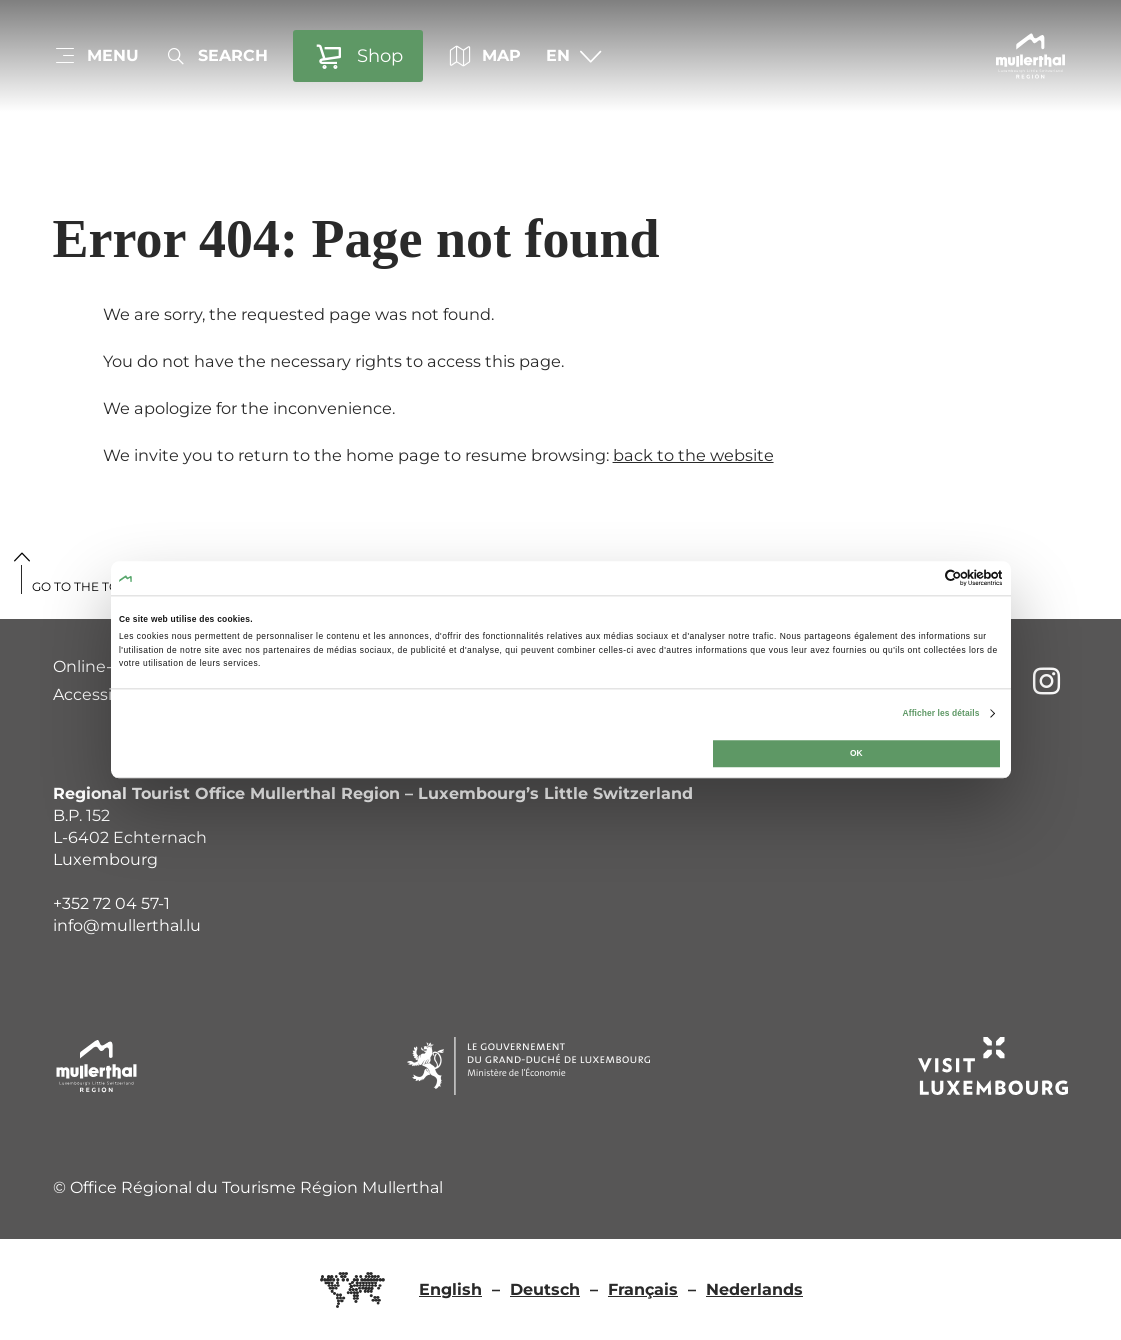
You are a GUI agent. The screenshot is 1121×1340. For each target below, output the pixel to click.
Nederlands (754, 1289)
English (450, 1289)
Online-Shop (103, 666)
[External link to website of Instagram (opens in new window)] (1046, 680)
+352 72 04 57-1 (111, 903)
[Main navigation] (96, 56)
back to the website (693, 455)
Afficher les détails (941, 714)
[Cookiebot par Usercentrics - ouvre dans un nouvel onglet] (914, 578)
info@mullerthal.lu (127, 925)
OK (856, 754)
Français (643, 1289)
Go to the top (80, 586)
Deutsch (545, 1289)
